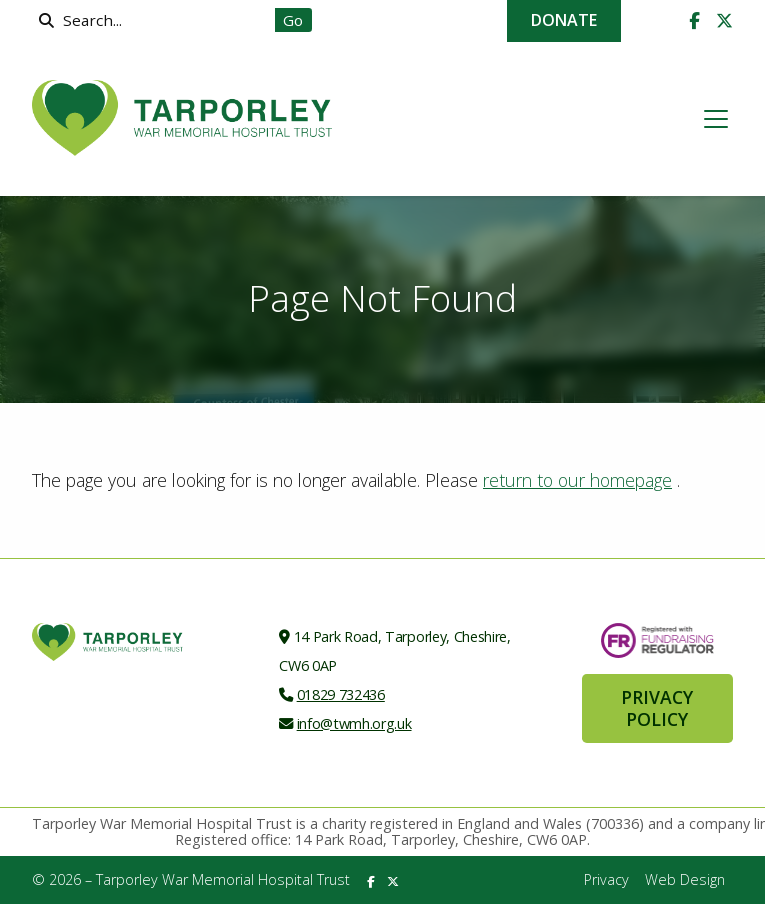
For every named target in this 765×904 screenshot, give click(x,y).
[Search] (158, 20)
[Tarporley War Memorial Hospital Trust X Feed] (724, 21)
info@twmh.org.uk (354, 723)
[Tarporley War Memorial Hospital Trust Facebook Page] (694, 21)
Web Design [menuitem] (685, 879)
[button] (716, 119)
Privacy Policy (657, 708)
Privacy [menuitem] (606, 879)
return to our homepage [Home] (577, 480)
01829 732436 (341, 694)
